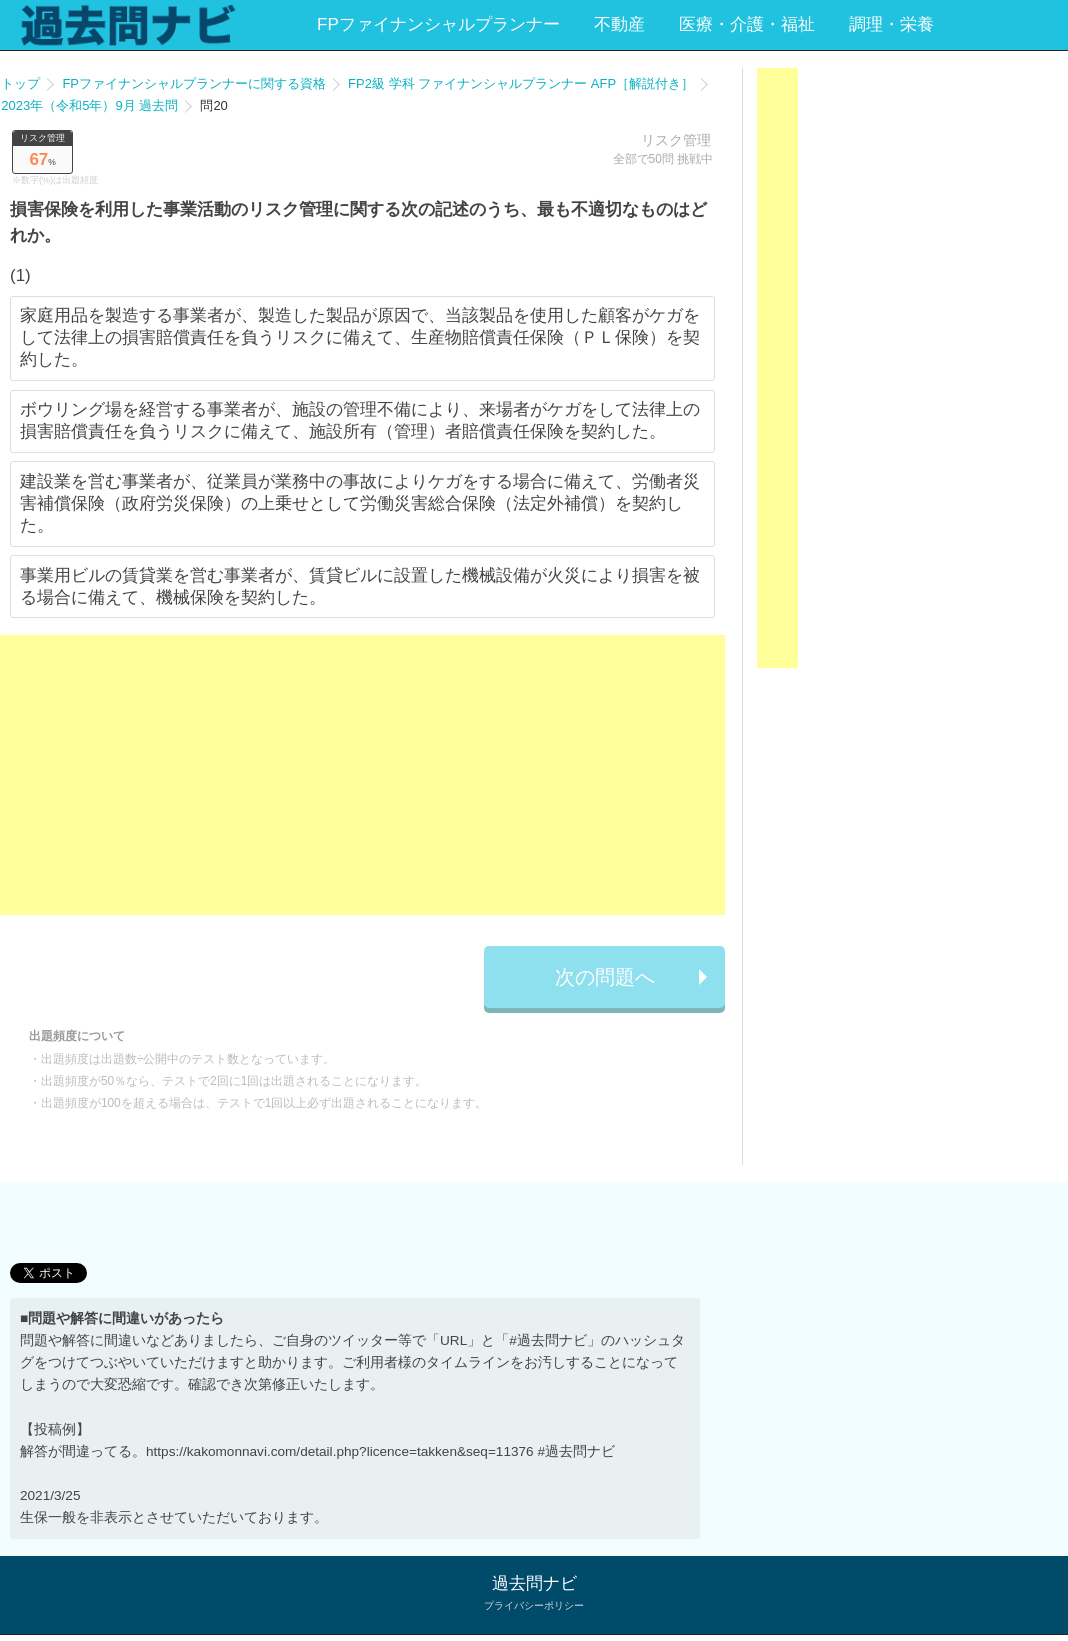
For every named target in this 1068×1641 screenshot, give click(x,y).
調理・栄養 (891, 24)
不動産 (619, 24)
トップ (20, 83)
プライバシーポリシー (534, 1605)
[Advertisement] (362, 775)
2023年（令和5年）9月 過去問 (89, 105)
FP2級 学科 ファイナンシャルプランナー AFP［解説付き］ (521, 83)
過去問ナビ (534, 1583)
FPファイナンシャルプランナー (438, 24)
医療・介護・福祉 (747, 24)
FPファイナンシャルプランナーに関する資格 (194, 83)
